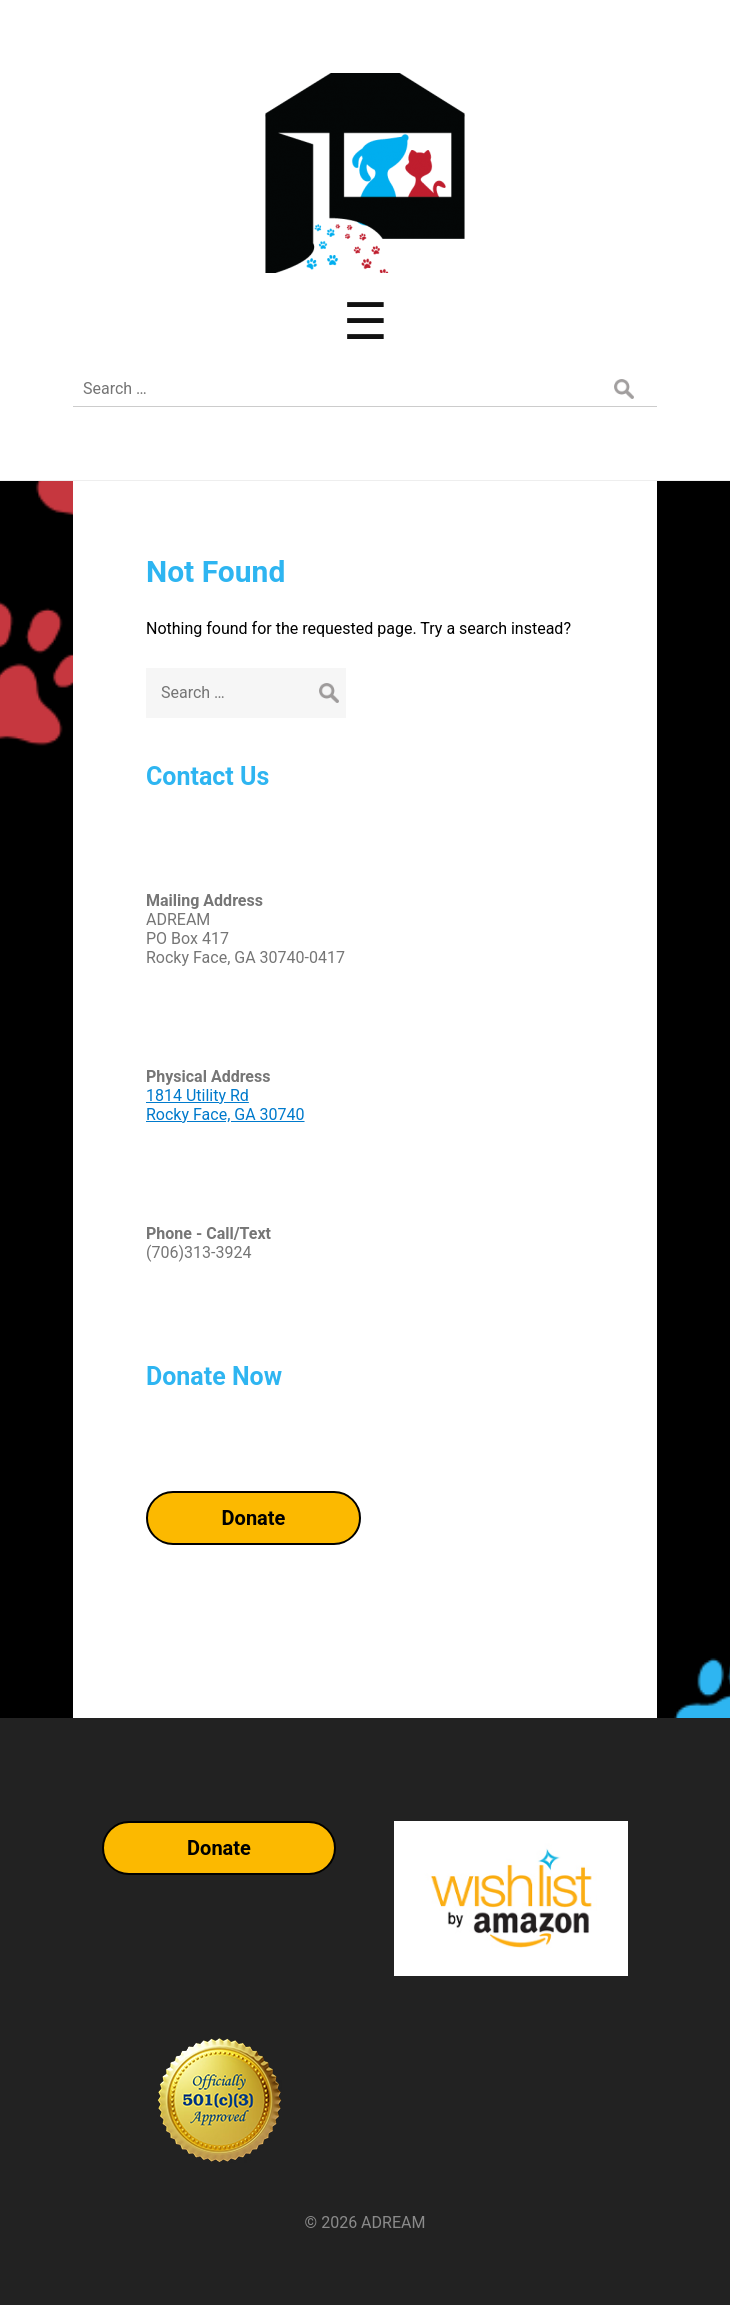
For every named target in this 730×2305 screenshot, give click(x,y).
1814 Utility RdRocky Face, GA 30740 (225, 1105)
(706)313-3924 (198, 1252)
